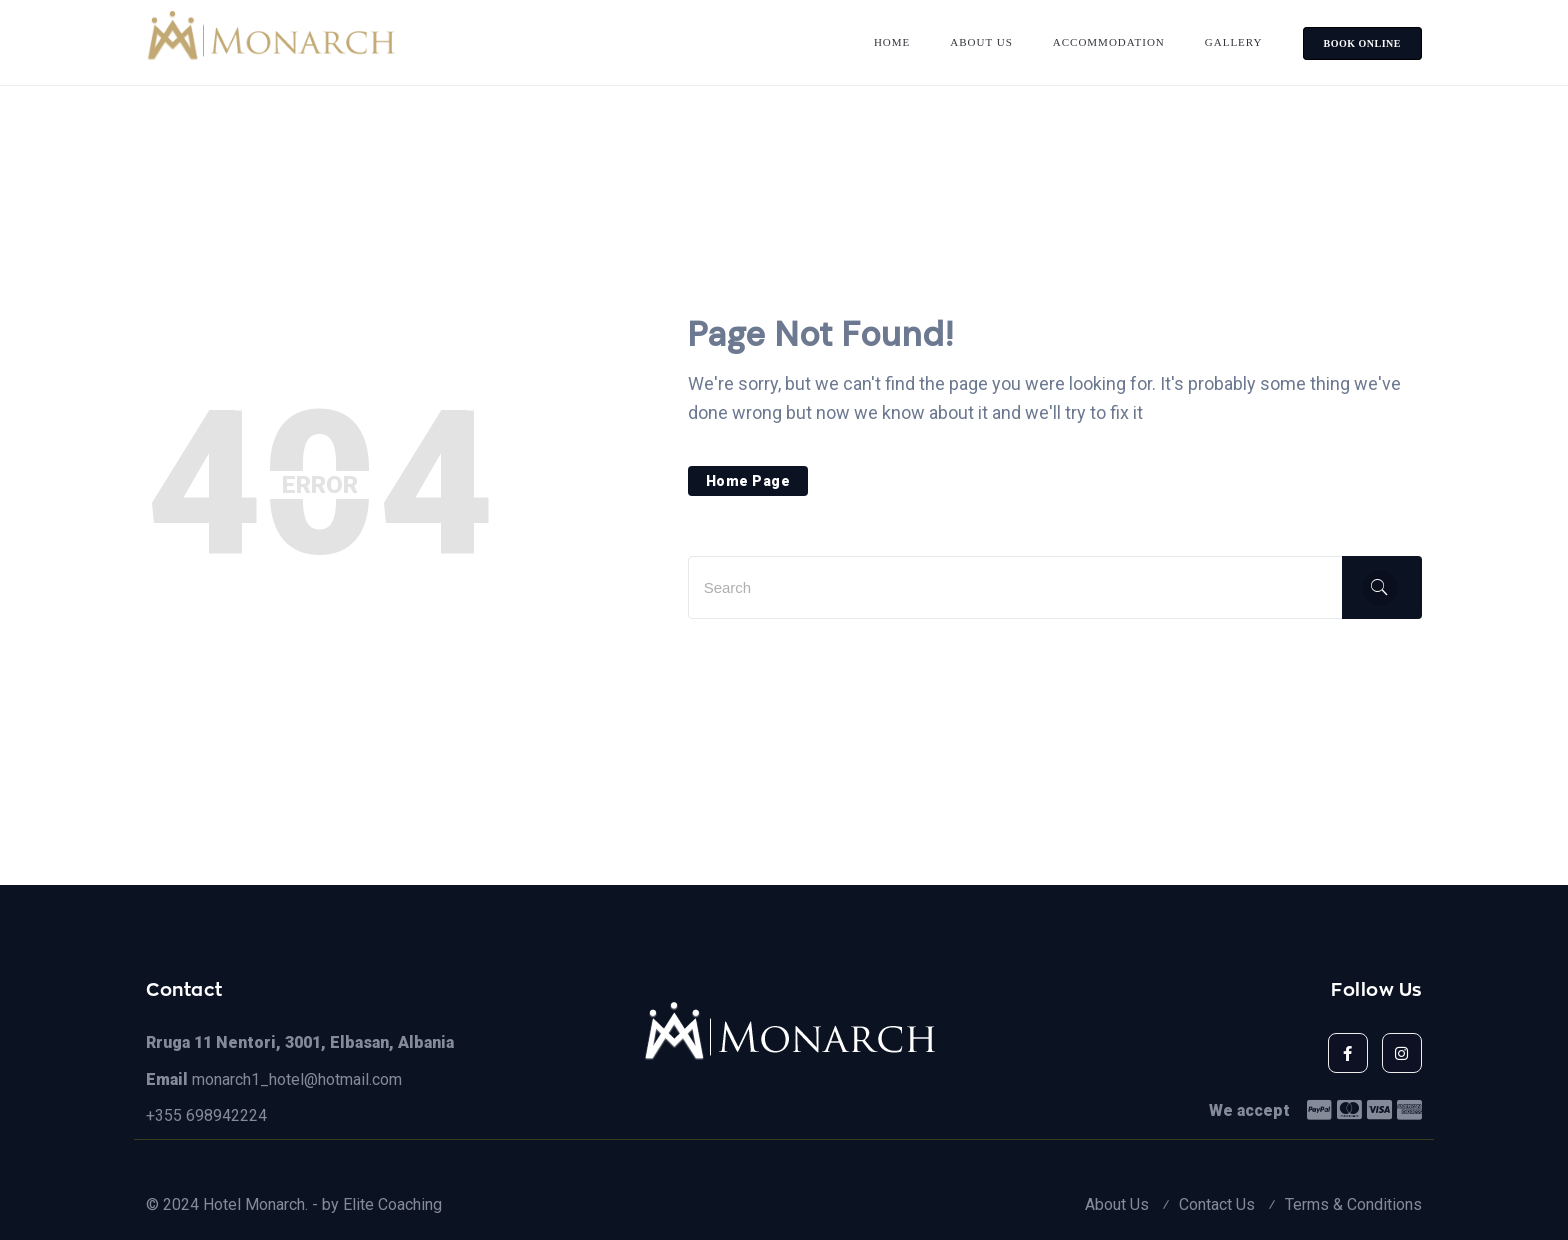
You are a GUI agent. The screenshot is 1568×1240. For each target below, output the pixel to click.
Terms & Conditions (1353, 1204)
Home (892, 42)
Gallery (1234, 42)
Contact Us (1217, 1204)
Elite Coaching (392, 1204)
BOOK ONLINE (1362, 43)
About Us (981, 42)
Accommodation (1109, 42)
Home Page (748, 481)
